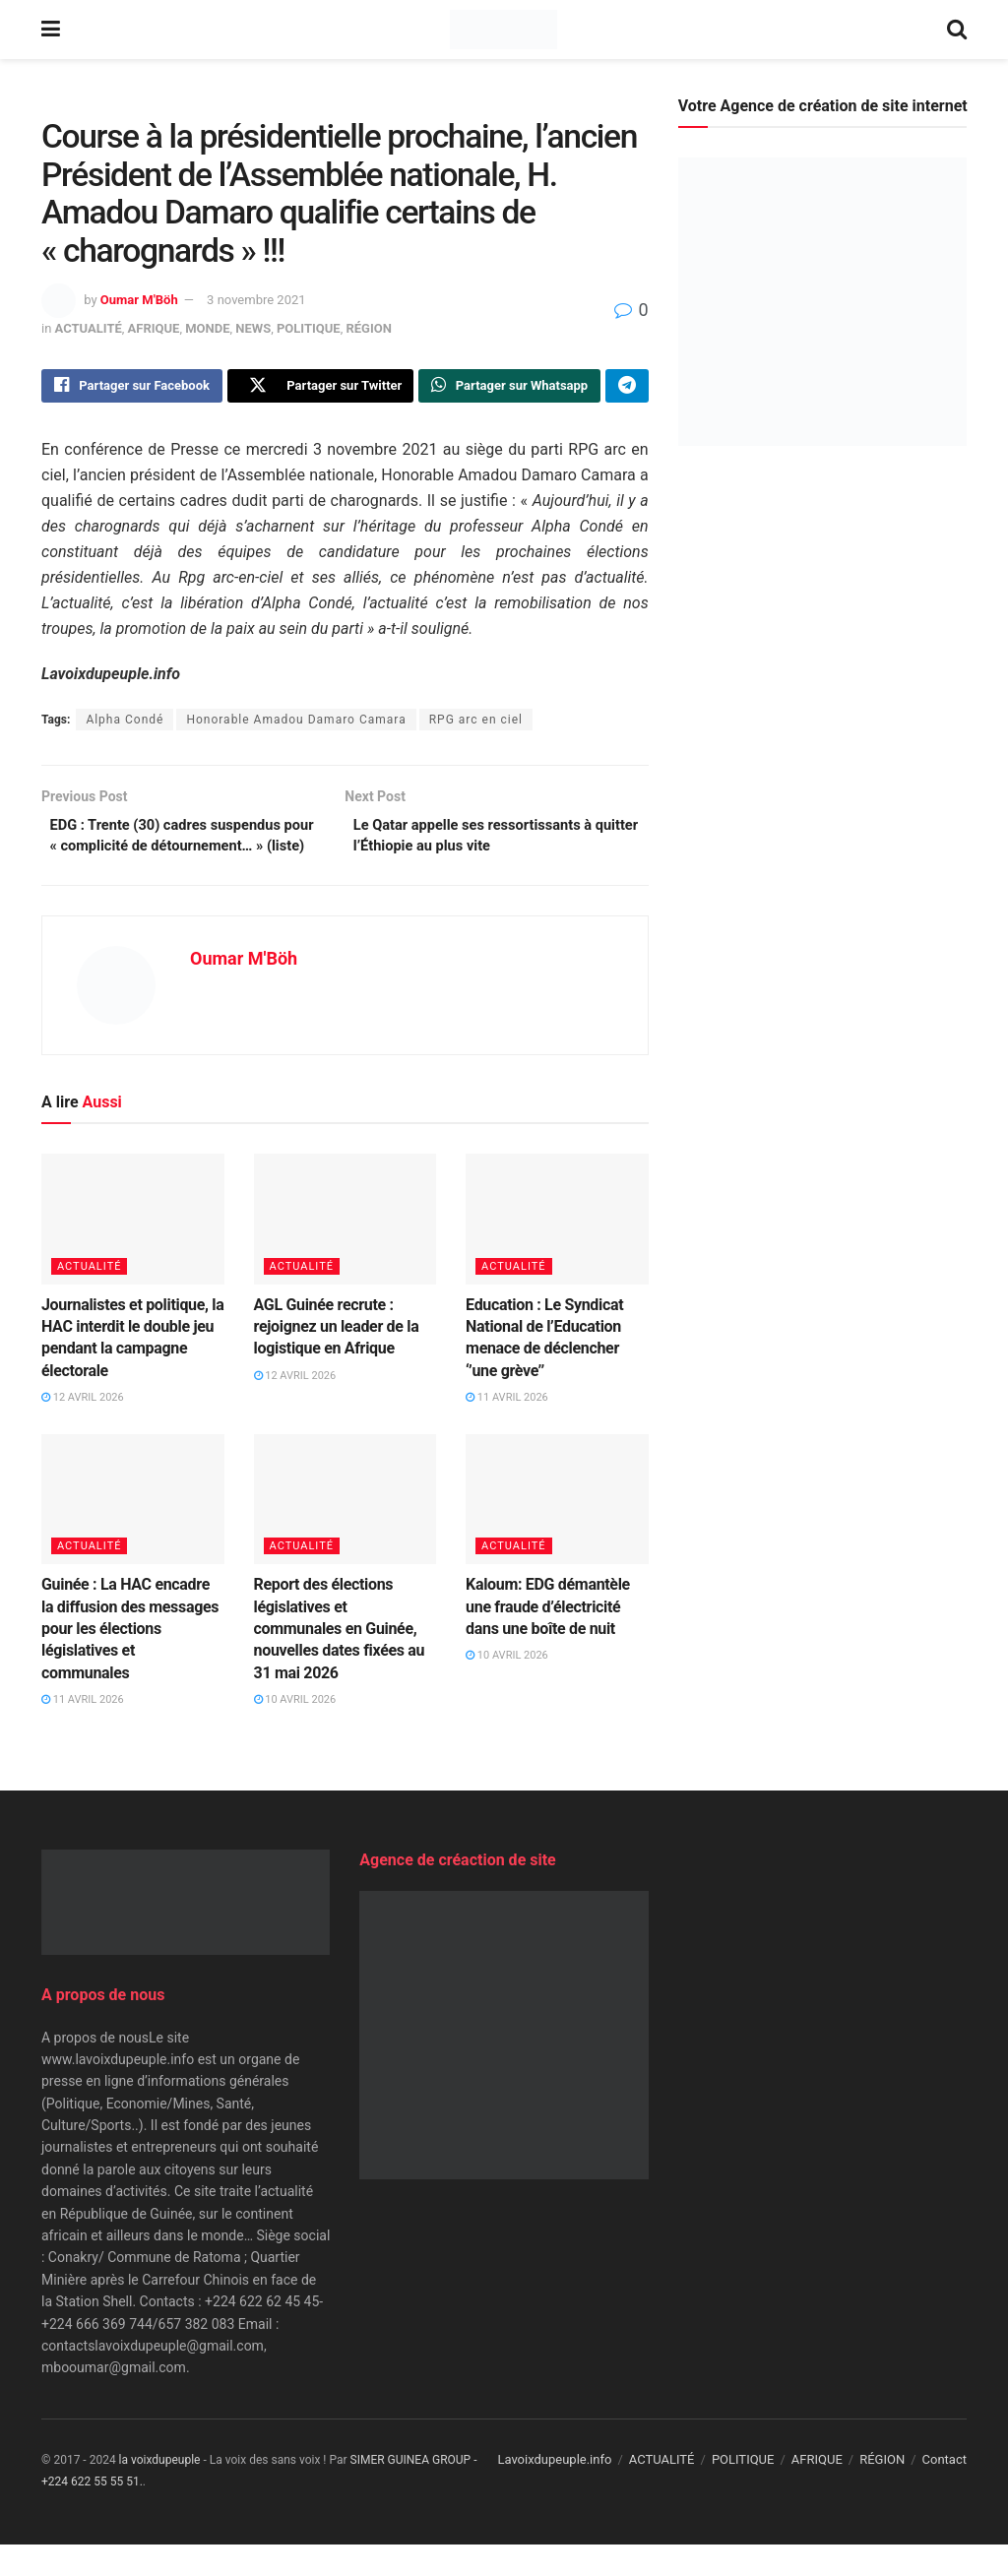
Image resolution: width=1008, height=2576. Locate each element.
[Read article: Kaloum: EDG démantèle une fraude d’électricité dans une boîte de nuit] (557, 1532)
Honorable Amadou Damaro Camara (296, 723)
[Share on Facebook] (131, 388)
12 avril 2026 (82, 1429)
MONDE (207, 328)
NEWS (253, 328)
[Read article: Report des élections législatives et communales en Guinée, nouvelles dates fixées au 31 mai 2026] (345, 1532)
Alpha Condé (124, 723)
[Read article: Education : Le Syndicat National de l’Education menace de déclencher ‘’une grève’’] (557, 1251)
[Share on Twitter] (320, 388)
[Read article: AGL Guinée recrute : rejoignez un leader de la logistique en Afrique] (345, 1251)
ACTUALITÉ (88, 328)
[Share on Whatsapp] (508, 388)
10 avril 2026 (295, 1732)
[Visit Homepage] (503, 29)
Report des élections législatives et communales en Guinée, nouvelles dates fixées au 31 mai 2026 (339, 1661)
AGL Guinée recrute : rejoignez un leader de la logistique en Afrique (336, 1359)
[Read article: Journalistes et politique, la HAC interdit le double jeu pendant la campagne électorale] (132, 1251)
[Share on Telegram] (627, 388)
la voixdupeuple (160, 2492)
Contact (944, 2491)
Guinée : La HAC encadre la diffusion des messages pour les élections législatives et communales (130, 1661)
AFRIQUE (154, 328)
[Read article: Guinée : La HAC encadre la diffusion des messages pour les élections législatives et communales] (132, 1532)
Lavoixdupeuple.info (554, 2491)
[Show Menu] (50, 29)
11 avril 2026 (507, 1429)
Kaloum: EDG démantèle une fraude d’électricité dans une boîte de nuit (548, 1638)
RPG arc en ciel (476, 723)
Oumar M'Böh (139, 299)
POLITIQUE (309, 328)
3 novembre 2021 (256, 299)
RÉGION (368, 328)
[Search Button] (957, 29)
